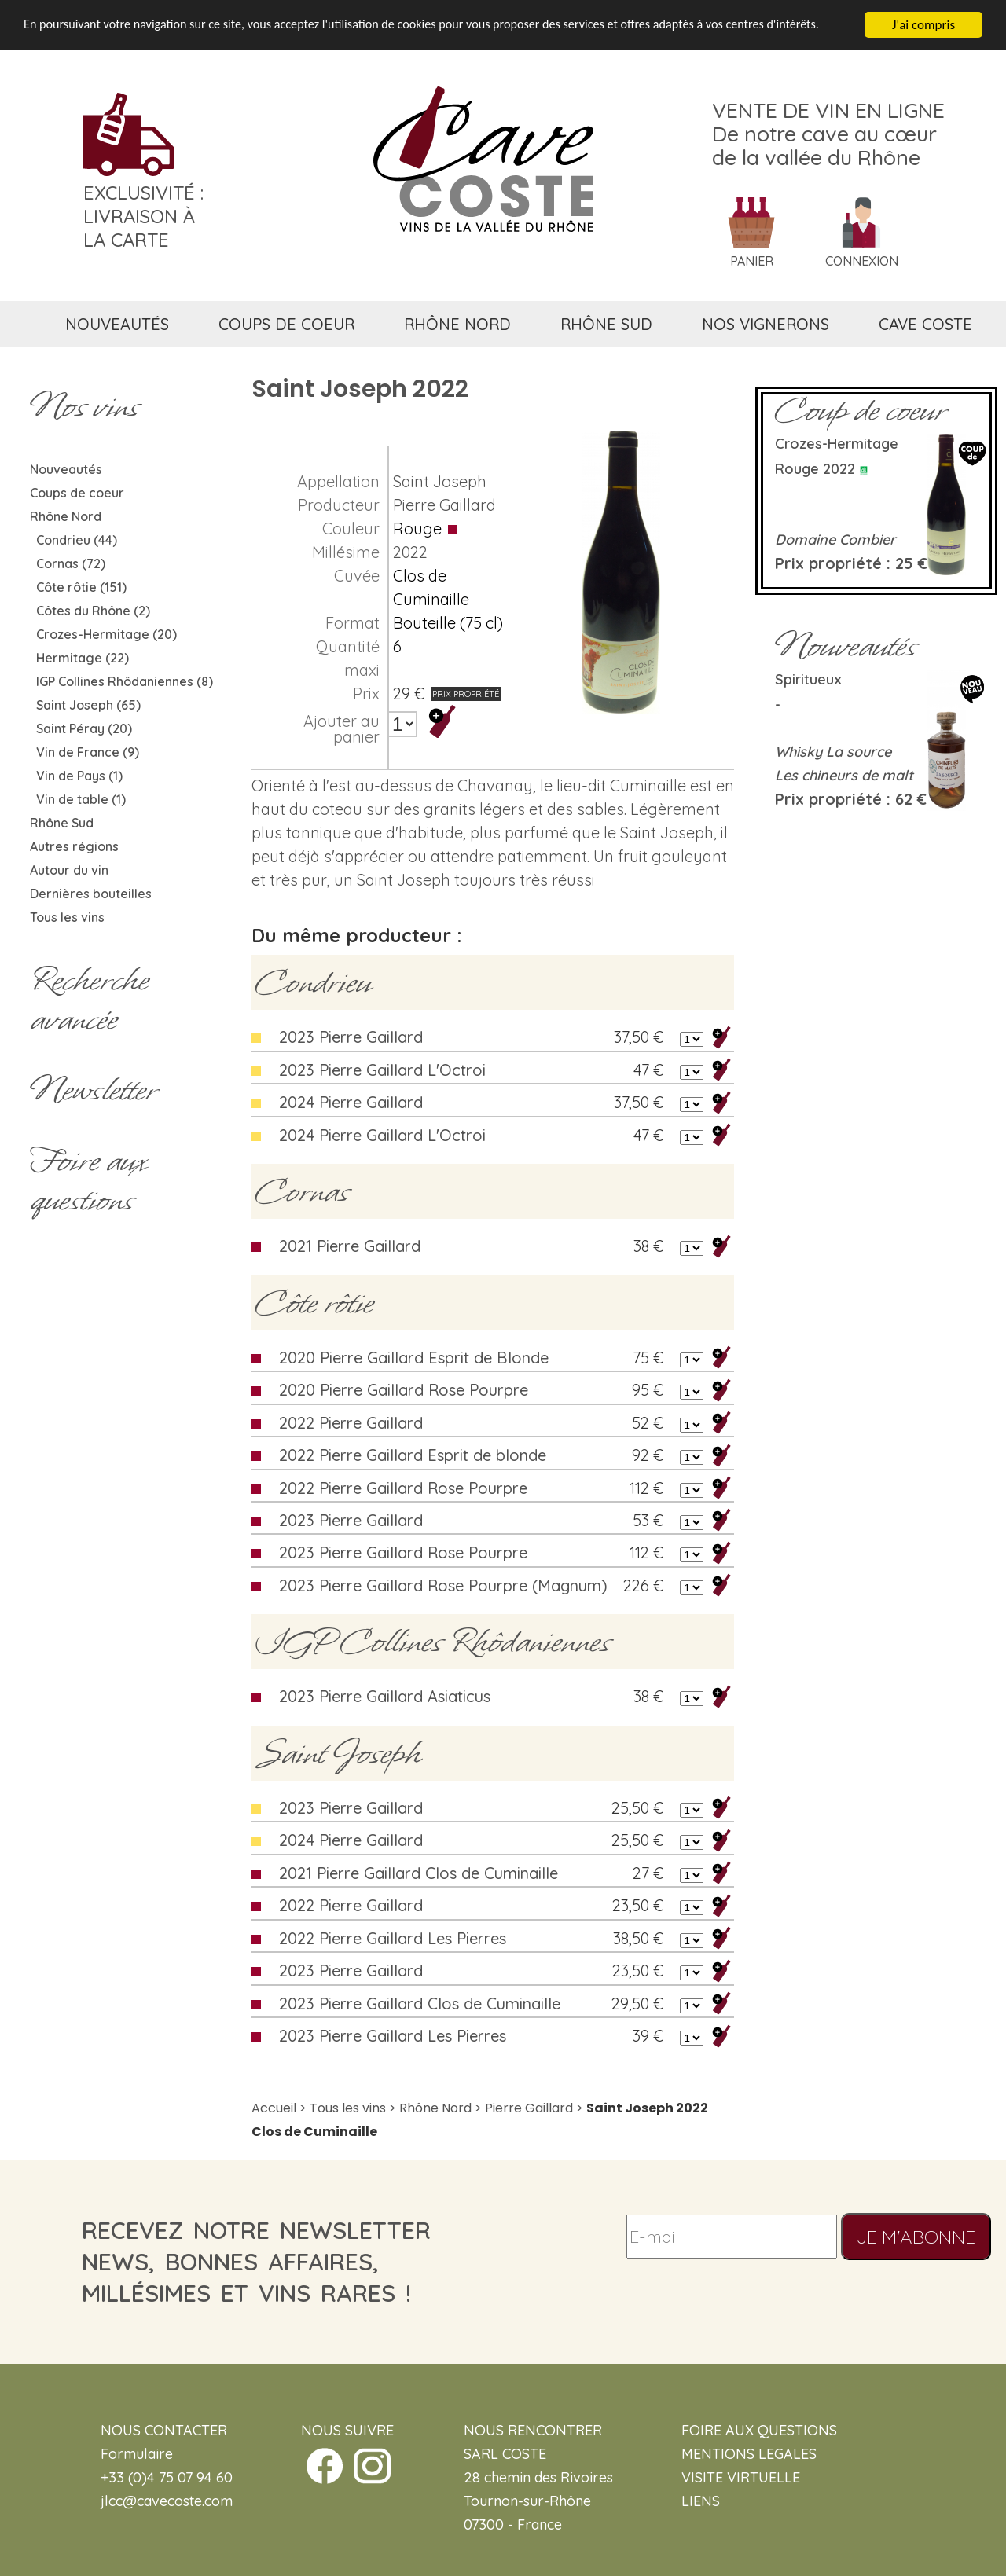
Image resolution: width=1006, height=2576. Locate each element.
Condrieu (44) (76, 540)
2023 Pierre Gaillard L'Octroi (382, 1070)
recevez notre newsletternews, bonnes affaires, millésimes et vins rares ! (256, 2261)
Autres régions (74, 846)
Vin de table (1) (81, 799)
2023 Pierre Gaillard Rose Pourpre (403, 1552)
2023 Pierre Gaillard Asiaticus (384, 1696)
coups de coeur (286, 324)
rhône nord (457, 324)
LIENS (700, 2501)
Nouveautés (66, 469)
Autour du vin (69, 870)
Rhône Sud (62, 823)
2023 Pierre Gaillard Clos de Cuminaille (419, 2003)
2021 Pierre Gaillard (349, 1246)
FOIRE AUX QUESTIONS (759, 2430)
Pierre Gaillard (444, 505)
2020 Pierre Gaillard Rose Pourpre (403, 1390)
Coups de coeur (77, 493)
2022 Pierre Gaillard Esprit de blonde (412, 1455)
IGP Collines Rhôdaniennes (433, 1641)
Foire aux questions (88, 1180)
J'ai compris (923, 24)
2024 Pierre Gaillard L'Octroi (382, 1135)
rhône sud (606, 324)
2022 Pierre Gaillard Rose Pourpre (403, 1488)
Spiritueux (808, 679)
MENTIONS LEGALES (749, 2454)
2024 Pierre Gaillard (351, 1102)
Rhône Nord (65, 516)
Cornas (302, 1191)
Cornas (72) (70, 563)
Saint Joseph (439, 481)
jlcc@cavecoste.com (167, 2501)
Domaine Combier (835, 539)
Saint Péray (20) (84, 728)
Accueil (274, 2108)
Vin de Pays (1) (79, 775)
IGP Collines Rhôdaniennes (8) (124, 681)
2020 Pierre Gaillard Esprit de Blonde (414, 1357)
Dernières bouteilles (91, 893)
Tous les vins (67, 917)
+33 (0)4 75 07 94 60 (167, 2477)
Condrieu (313, 982)
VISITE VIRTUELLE (740, 2477)
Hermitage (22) (82, 658)
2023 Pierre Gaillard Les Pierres (392, 2036)
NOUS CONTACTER (164, 2430)
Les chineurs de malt (844, 775)
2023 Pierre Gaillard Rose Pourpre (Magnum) (443, 1585)
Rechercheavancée (89, 999)
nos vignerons (765, 324)
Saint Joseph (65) (88, 705)
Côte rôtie (314, 1303)
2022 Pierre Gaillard (351, 1423)
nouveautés (117, 324)
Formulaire (137, 2454)
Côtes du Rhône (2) (93, 610)
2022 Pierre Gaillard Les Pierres (392, 1938)
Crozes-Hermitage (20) (106, 634)
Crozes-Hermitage (836, 444)
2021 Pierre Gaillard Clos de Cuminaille (418, 1873)
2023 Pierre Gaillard (351, 1037)
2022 (410, 552)
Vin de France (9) (87, 752)
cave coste (925, 324)
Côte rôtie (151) (81, 587)
